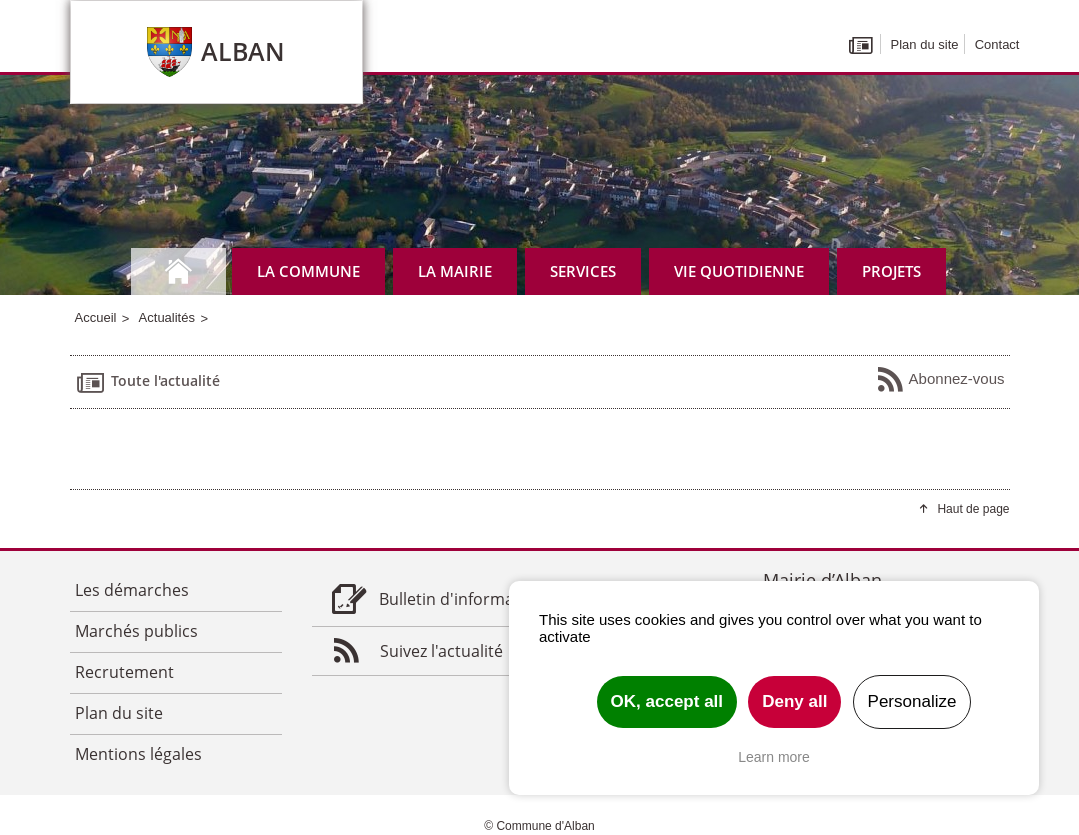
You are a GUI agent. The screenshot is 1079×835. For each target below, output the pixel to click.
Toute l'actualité (147, 382)
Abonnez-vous (940, 380)
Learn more (774, 757)
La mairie (455, 271)
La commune (308, 271)
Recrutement (124, 672)
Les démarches (132, 590)
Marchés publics (136, 631)
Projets (891, 271)
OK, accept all (667, 701)
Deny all (794, 701)
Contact (997, 44)
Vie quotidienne (739, 271)
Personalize (912, 701)
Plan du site (925, 44)
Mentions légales (138, 754)
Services (583, 271)
